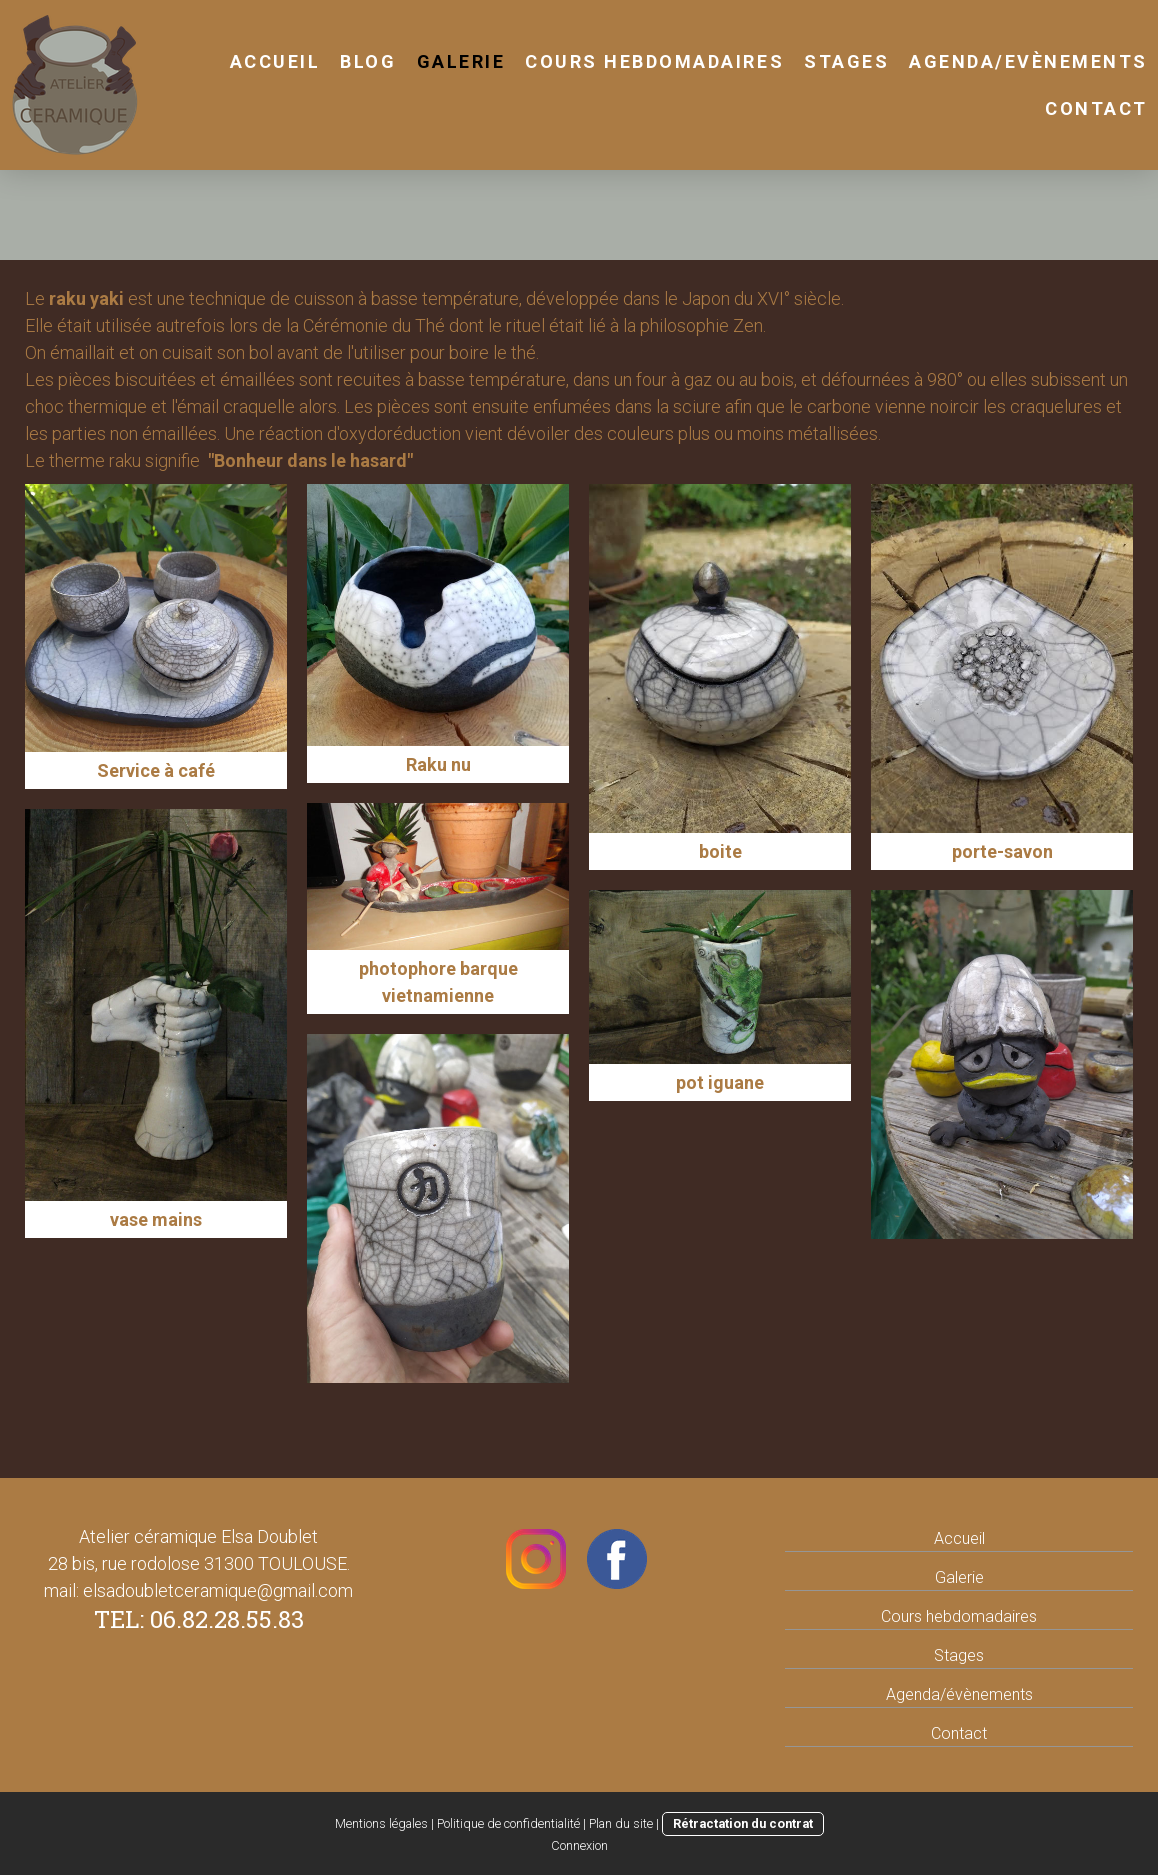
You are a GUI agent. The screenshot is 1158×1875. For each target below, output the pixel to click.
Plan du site (621, 1823)
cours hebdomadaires (654, 61)
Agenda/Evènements (1028, 61)
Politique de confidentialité (508, 1823)
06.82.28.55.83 (227, 1619)
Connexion (579, 1845)
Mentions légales (381, 1823)
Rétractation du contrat (743, 1823)
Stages (959, 1655)
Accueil (275, 61)
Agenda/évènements (959, 1694)
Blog (368, 61)
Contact (1096, 108)
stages (846, 61)
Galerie (461, 61)
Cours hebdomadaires (959, 1616)
